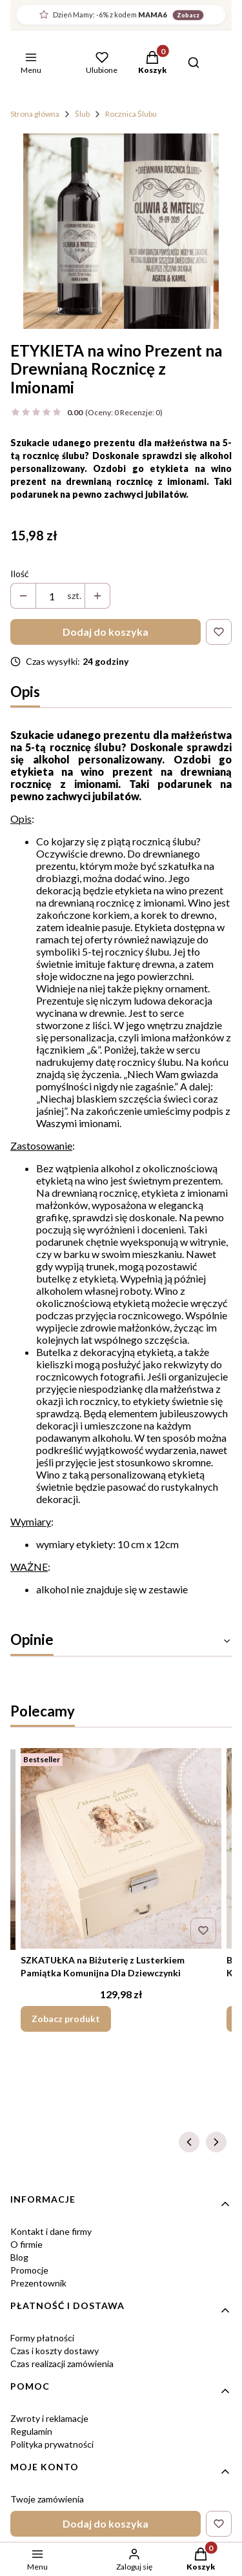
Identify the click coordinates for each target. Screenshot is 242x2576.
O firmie (26, 2244)
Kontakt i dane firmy (51, 2231)
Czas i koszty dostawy (54, 2350)
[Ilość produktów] (51, 596)
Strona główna (34, 114)
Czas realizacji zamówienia (62, 2363)
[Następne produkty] (216, 2142)
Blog (19, 2257)
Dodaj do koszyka (105, 631)
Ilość (19, 573)
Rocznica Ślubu (131, 114)
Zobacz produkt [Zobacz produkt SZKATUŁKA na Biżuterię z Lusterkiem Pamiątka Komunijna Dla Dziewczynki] (66, 2018)
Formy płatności (42, 2337)
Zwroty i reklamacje (49, 2418)
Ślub (82, 114)
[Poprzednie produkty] (189, 2142)
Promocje (29, 2270)
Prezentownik (38, 2282)
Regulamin (31, 2431)
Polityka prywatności (52, 2444)
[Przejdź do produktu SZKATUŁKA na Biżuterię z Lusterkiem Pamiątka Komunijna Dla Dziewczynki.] (121, 1848)
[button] (152, 64)
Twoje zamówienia (47, 2498)
